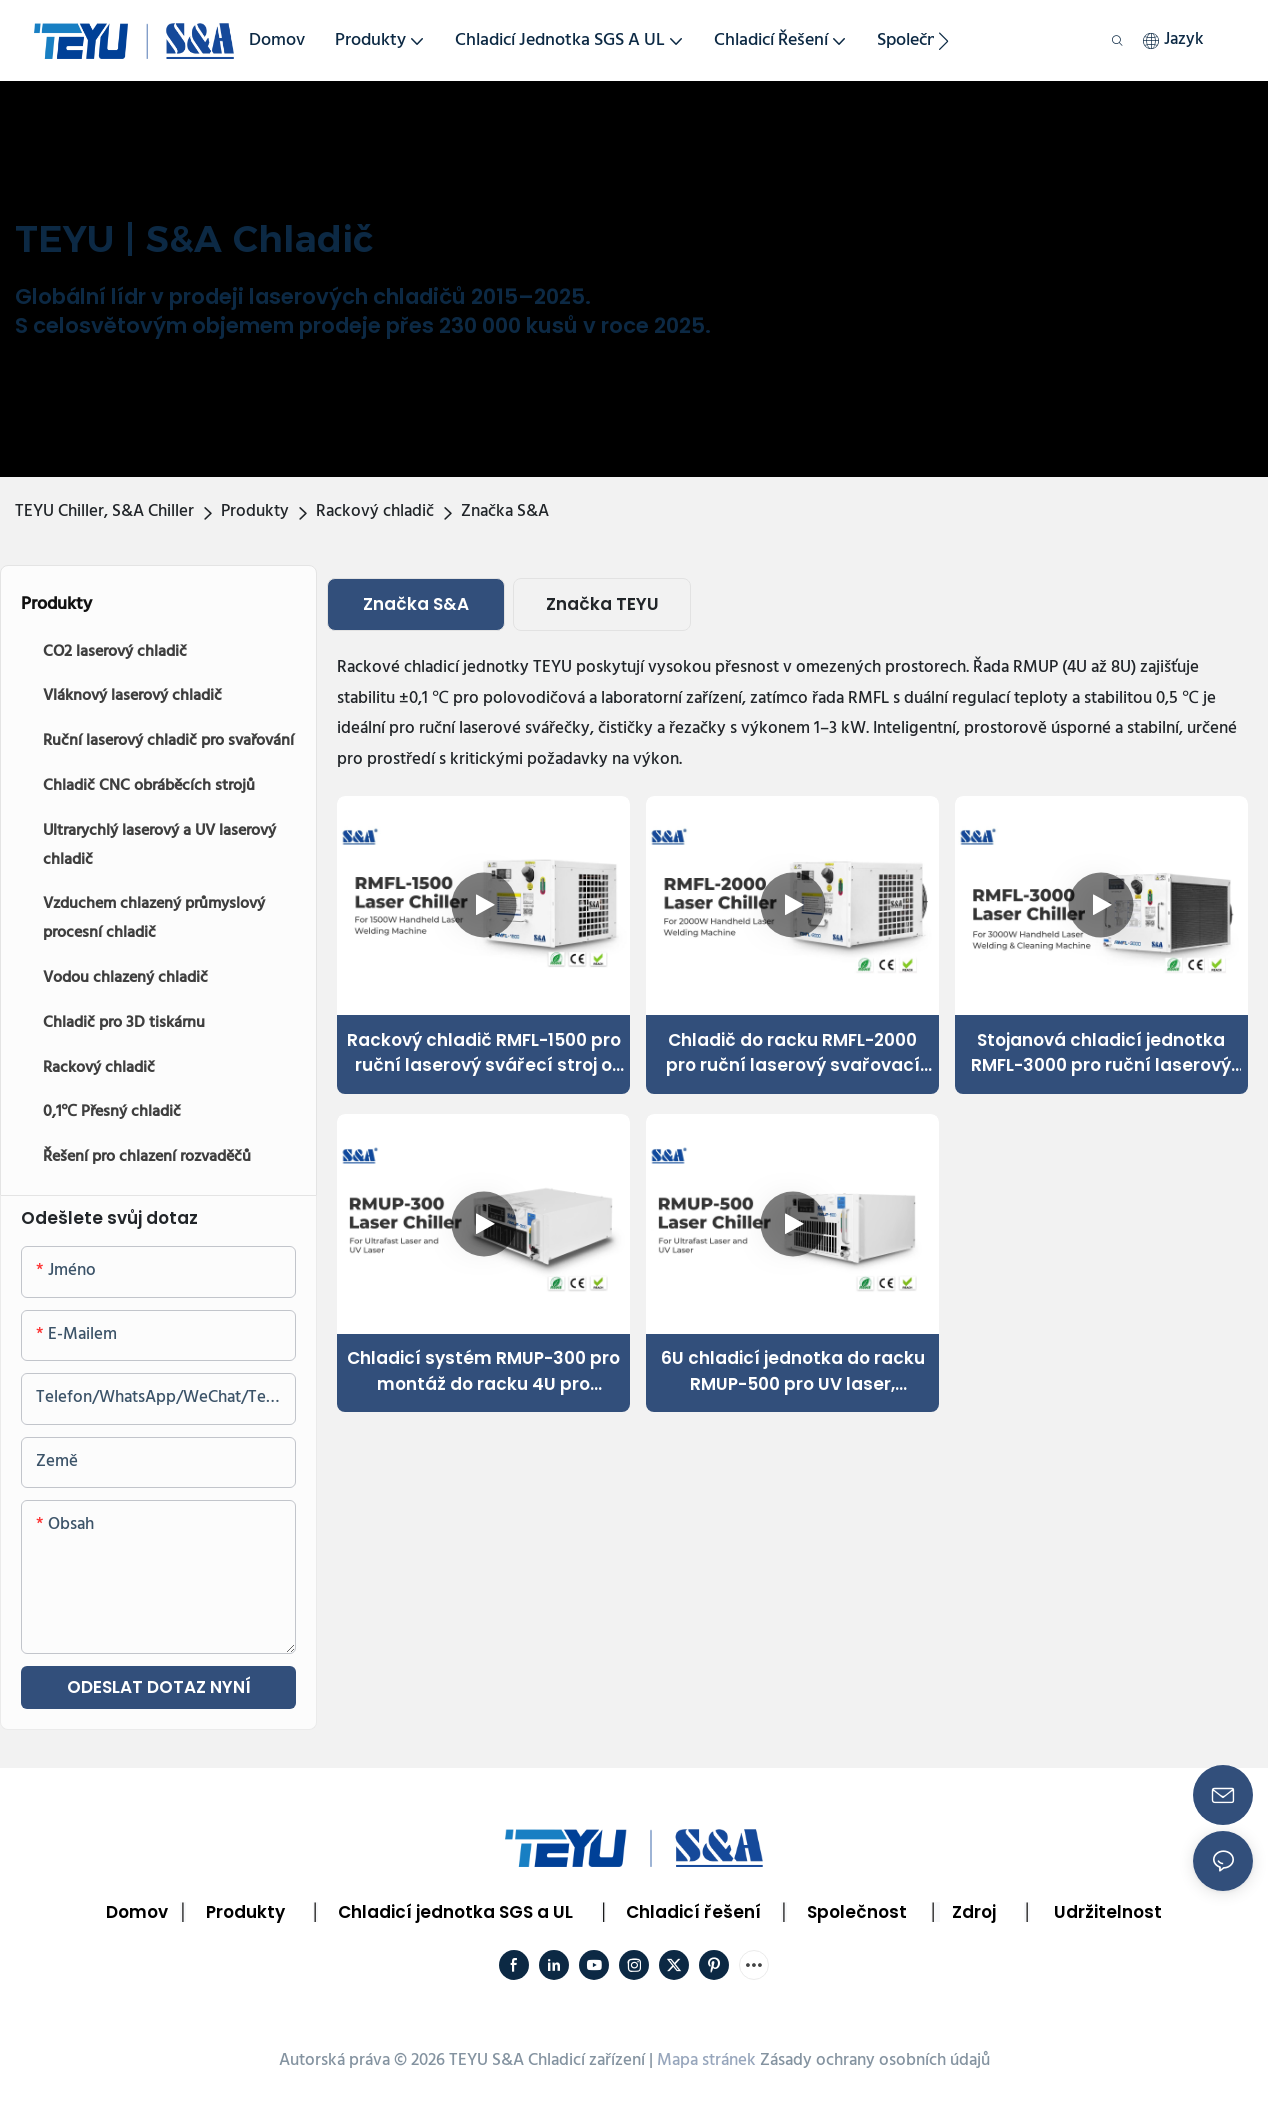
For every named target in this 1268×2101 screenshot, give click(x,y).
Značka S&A (505, 511)
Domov (137, 1912)
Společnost (857, 1912)
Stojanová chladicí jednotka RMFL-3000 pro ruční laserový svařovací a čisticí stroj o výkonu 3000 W (1101, 1053)
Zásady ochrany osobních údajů (875, 2060)
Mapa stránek (706, 2060)
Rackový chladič (375, 511)
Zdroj (974, 1912)
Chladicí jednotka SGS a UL (455, 1912)
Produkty (255, 511)
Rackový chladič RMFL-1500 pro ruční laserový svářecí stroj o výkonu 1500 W (484, 1053)
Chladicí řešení (693, 1912)
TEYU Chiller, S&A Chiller (104, 511)
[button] (943, 41)
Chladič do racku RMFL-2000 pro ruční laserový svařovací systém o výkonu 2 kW (793, 1053)
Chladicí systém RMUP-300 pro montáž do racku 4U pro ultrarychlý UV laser (483, 1371)
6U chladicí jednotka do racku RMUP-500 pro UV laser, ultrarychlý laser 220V (793, 1371)
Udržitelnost (1108, 1912)
